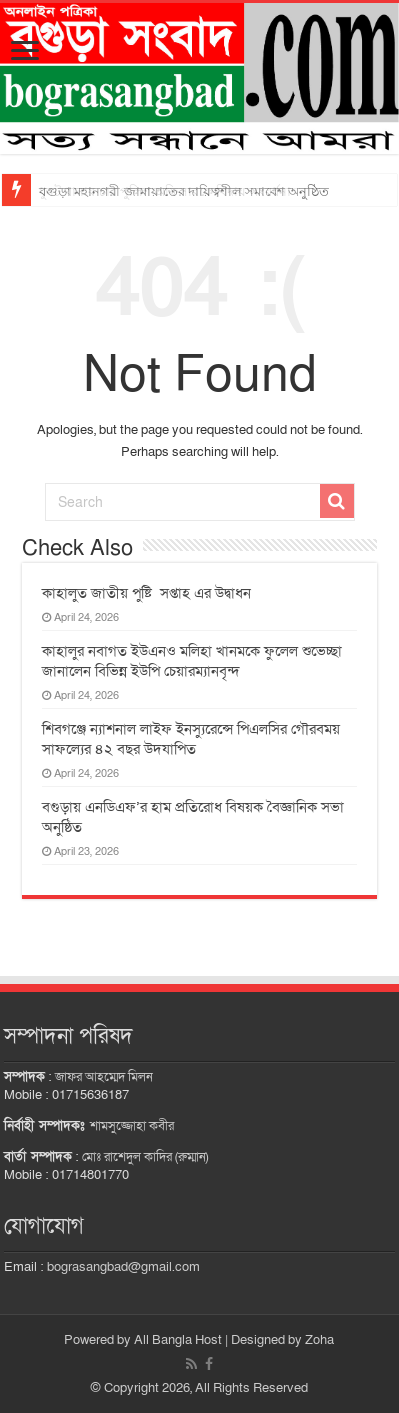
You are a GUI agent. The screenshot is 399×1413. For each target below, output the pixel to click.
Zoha (319, 1340)
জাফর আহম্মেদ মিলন (104, 1077)
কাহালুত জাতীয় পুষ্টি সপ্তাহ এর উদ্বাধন (148, 593)
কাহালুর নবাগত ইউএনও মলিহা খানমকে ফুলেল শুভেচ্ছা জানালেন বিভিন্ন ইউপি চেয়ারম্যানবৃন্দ (192, 661)
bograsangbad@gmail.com (123, 1267)
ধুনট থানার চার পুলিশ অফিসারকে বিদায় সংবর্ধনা (165, 191)
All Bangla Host (178, 1340)
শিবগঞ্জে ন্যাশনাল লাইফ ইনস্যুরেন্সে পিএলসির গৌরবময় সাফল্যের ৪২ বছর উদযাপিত (191, 739)
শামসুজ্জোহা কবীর (132, 1126)
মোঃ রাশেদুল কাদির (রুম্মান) (145, 1157)
